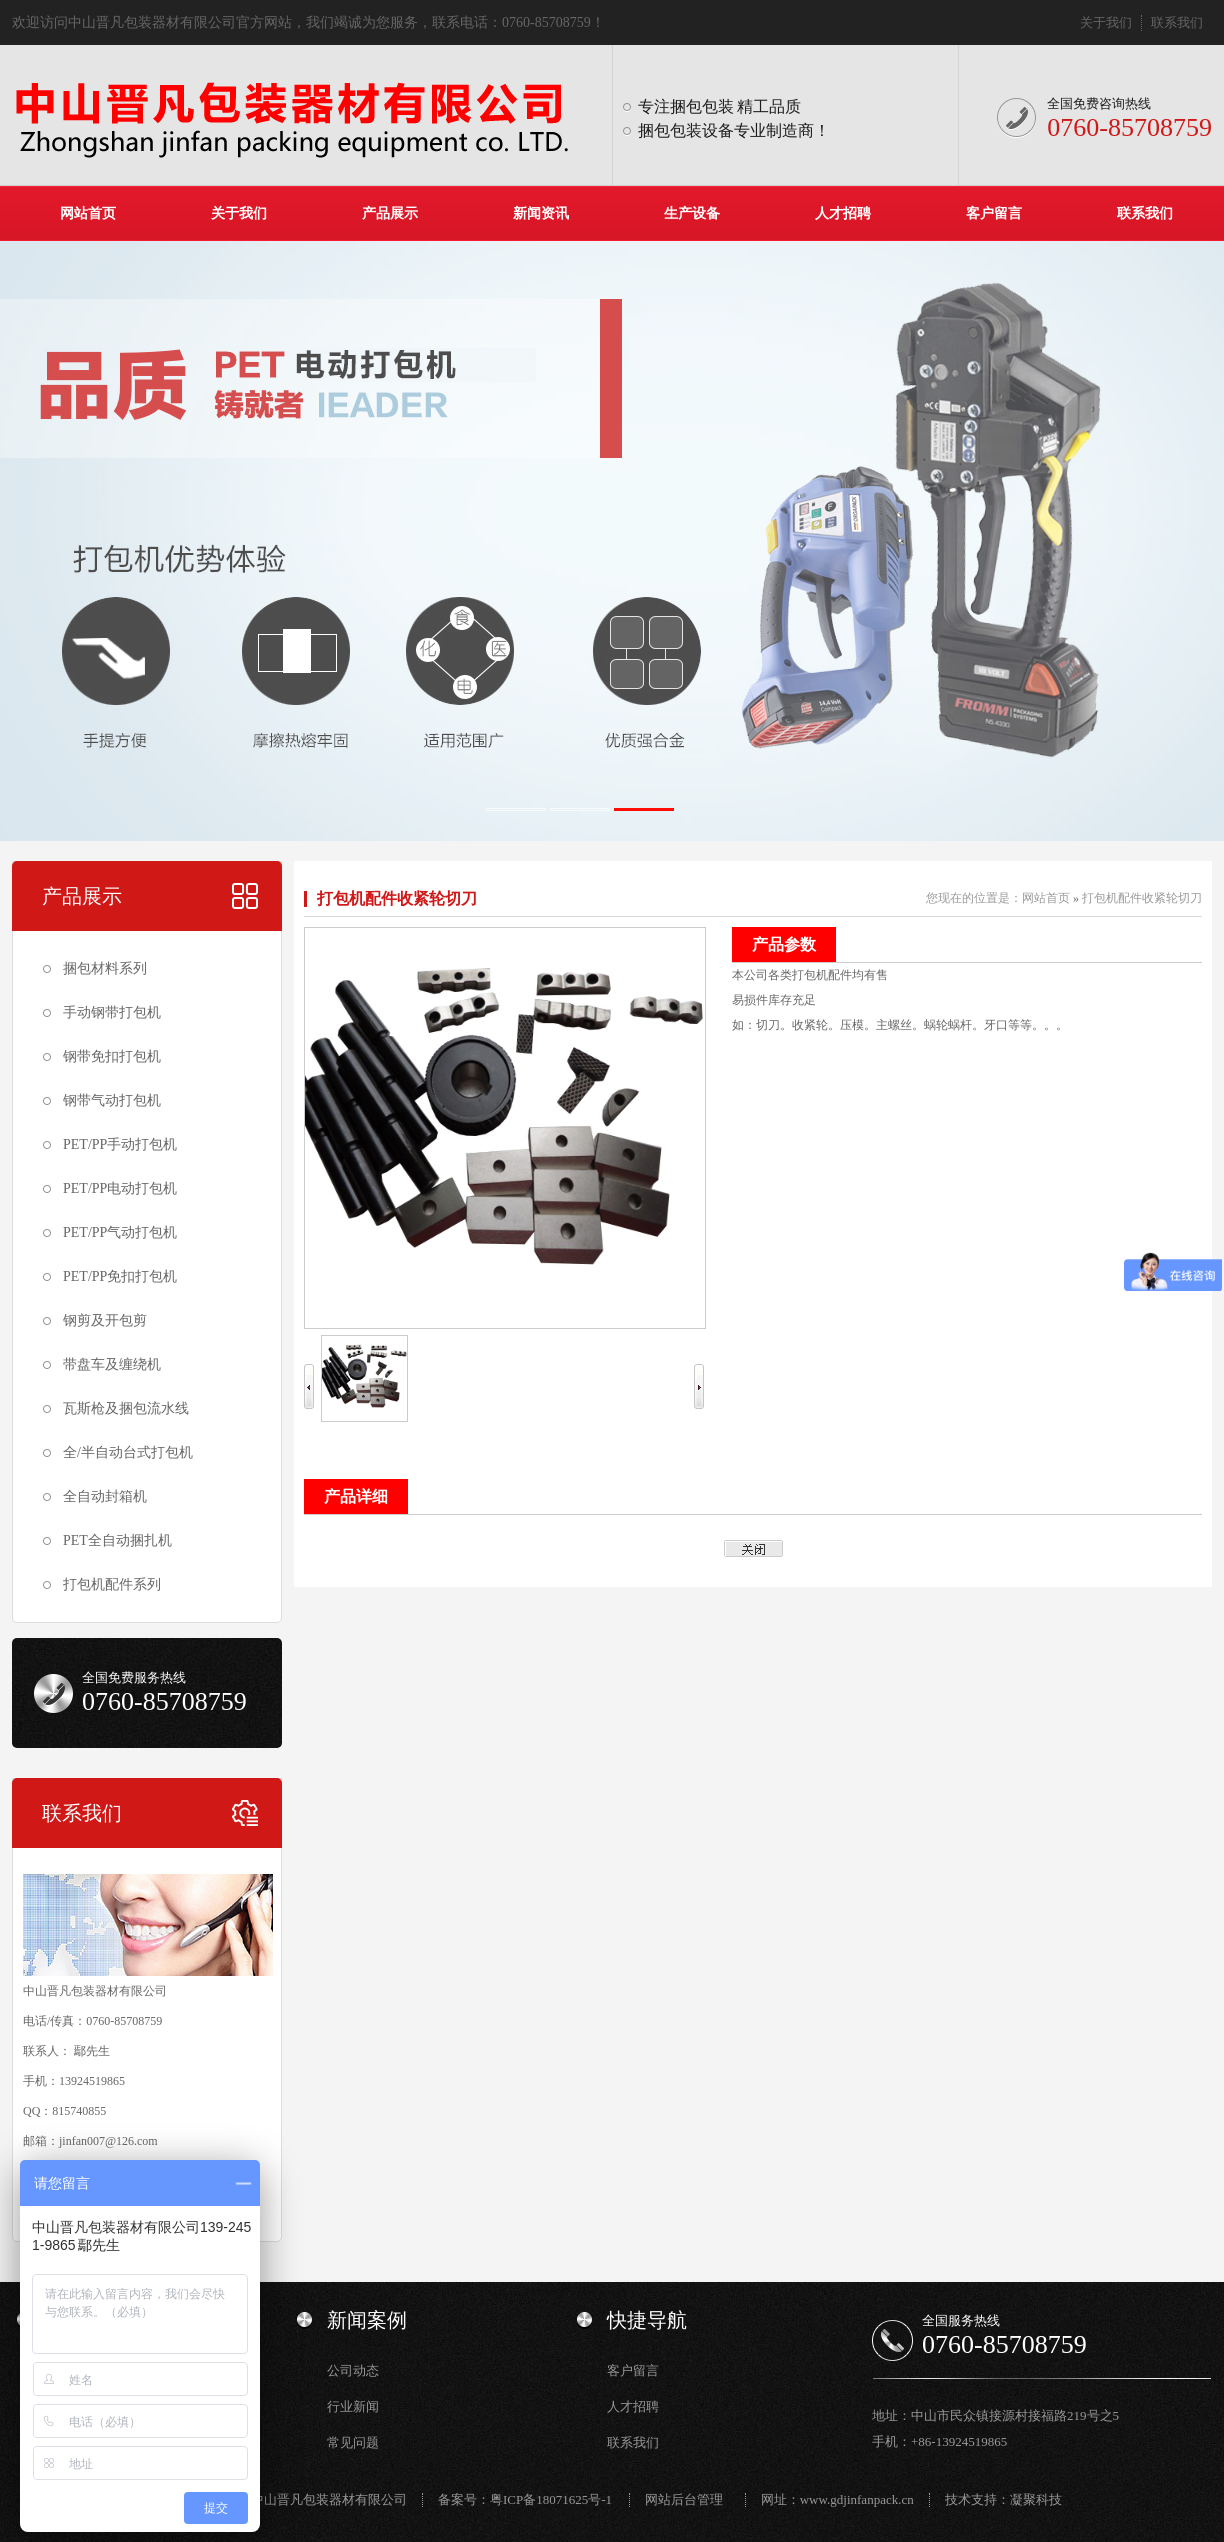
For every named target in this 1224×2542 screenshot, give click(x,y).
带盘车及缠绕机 (112, 1364)
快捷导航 (647, 2320)
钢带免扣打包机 (112, 1056)
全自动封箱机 (105, 1496)
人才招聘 (843, 213)
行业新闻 (353, 2406)
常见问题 (353, 2442)
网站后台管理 (684, 2499)
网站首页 (88, 213)
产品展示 (390, 213)
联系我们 (1177, 22)
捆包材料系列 (105, 968)
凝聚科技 (1036, 2499)
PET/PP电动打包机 (120, 1188)
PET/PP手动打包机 (120, 1144)
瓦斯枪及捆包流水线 (126, 1408)
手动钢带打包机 (112, 1012)
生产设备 (692, 213)
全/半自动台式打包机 (128, 1452)
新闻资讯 (541, 213)
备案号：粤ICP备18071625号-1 (525, 2499)
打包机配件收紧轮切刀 (397, 898)
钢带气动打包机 (112, 1100)
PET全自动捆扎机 (117, 1540)
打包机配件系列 (112, 1584)
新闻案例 (367, 2320)
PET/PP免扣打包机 (120, 1276)
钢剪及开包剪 (105, 1320)
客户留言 (994, 213)
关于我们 (1106, 22)
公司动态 (353, 2370)
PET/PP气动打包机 (120, 1232)
